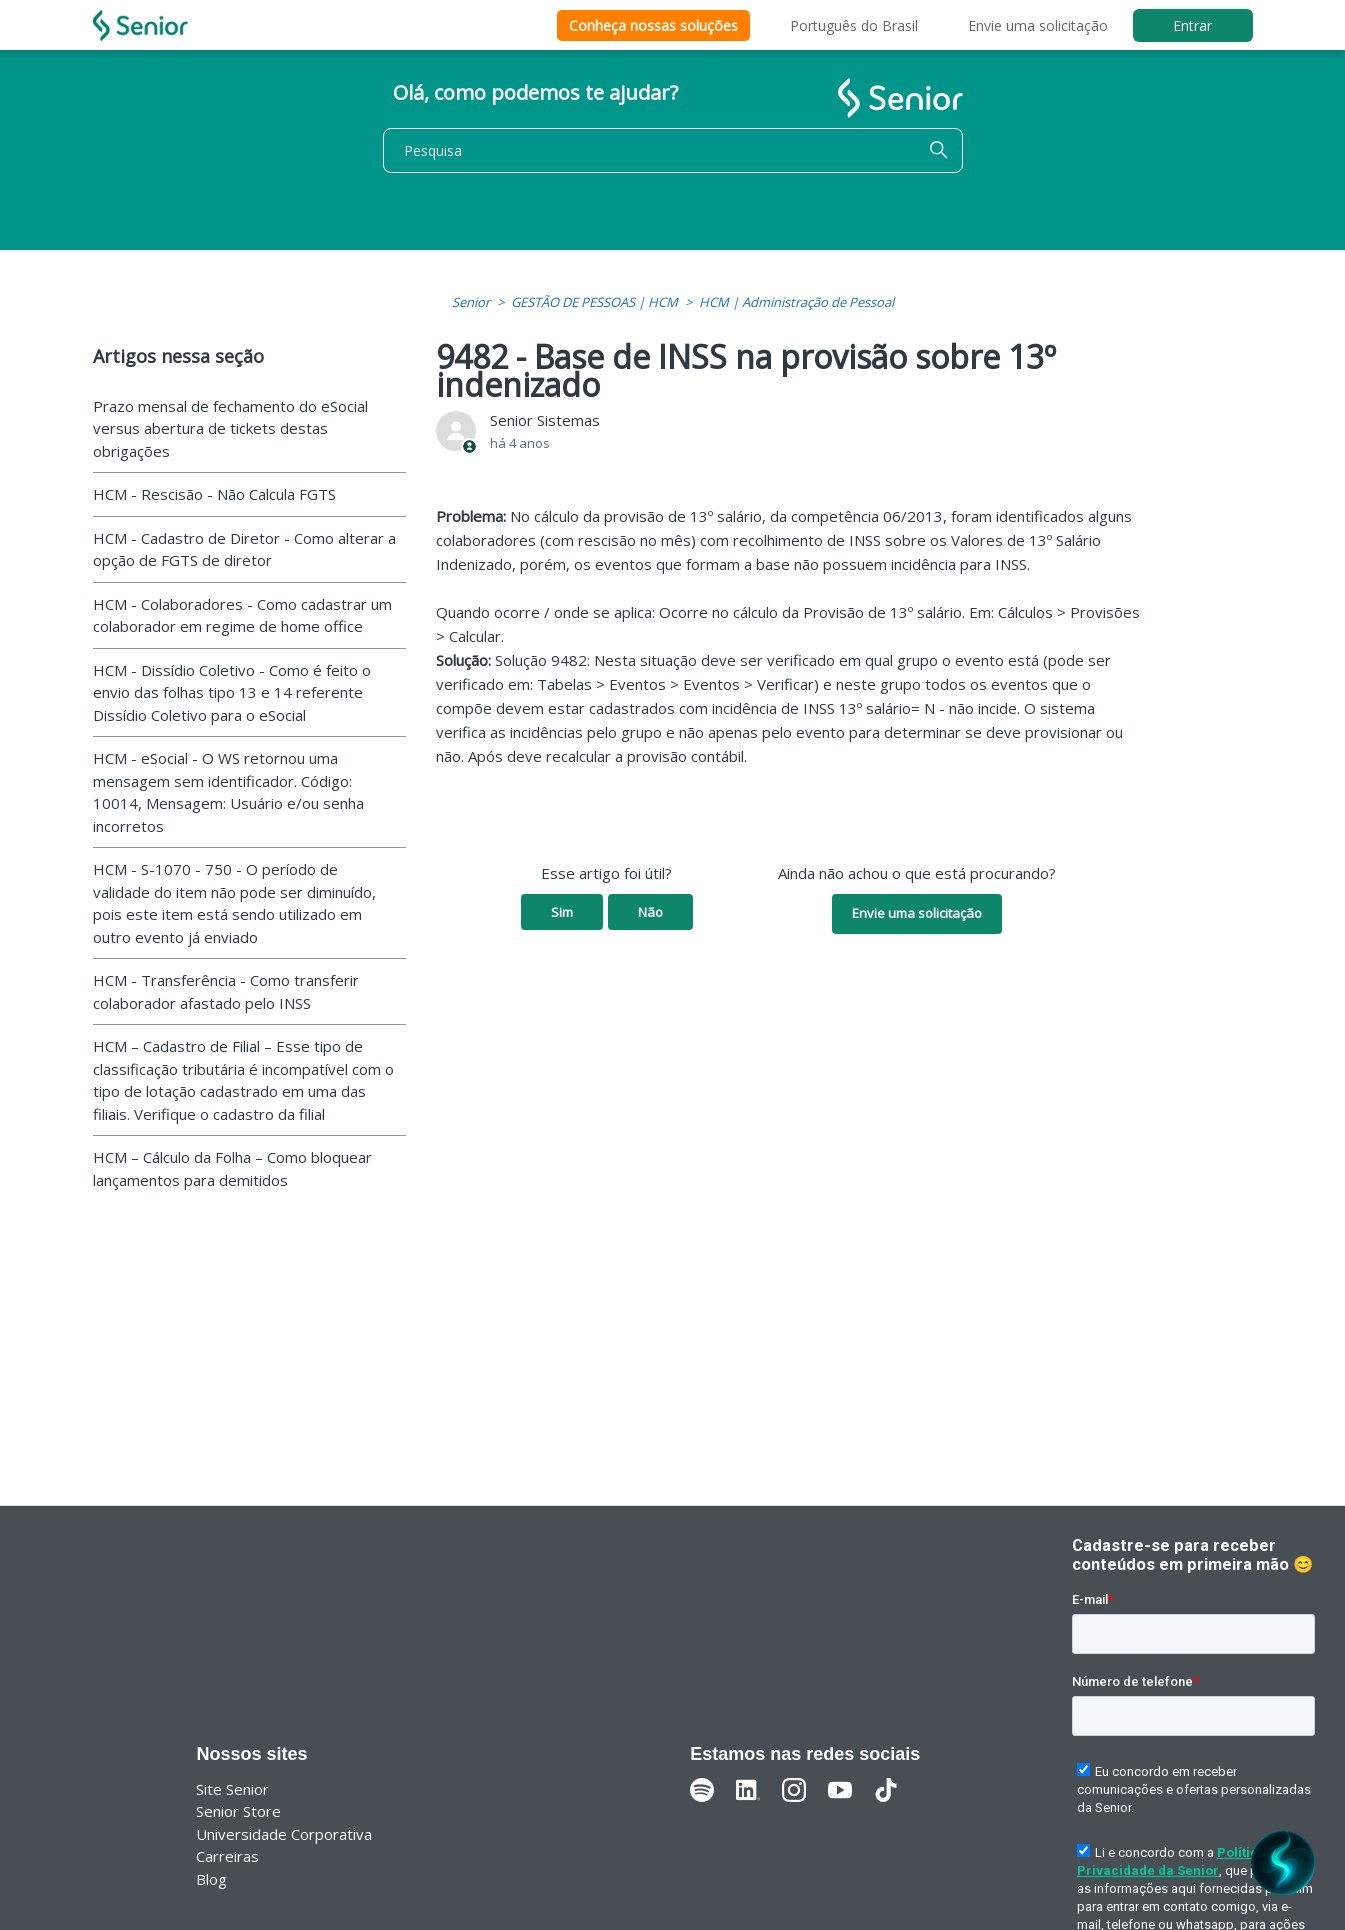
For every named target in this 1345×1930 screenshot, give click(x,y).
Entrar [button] (1192, 25)
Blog (211, 1879)
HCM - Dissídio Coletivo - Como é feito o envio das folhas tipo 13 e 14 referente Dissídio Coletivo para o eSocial (232, 692)
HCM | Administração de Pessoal (796, 302)
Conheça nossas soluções (653, 25)
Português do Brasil (854, 25)
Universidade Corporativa (284, 1834)
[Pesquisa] (673, 150)
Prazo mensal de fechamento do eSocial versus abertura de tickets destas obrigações (230, 428)
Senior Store (238, 1811)
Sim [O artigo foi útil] (562, 912)
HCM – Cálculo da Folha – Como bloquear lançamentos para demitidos (232, 1168)
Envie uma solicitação (1038, 25)
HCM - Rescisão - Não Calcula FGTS (214, 494)
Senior (471, 302)
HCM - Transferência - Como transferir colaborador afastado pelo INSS (226, 991)
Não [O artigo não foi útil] (650, 912)
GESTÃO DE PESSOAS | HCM (594, 302)
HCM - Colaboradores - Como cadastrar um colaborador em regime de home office (242, 615)
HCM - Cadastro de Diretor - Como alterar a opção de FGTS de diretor (244, 549)
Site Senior (232, 1789)
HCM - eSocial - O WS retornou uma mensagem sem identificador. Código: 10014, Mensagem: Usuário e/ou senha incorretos (228, 792)
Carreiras (227, 1856)
